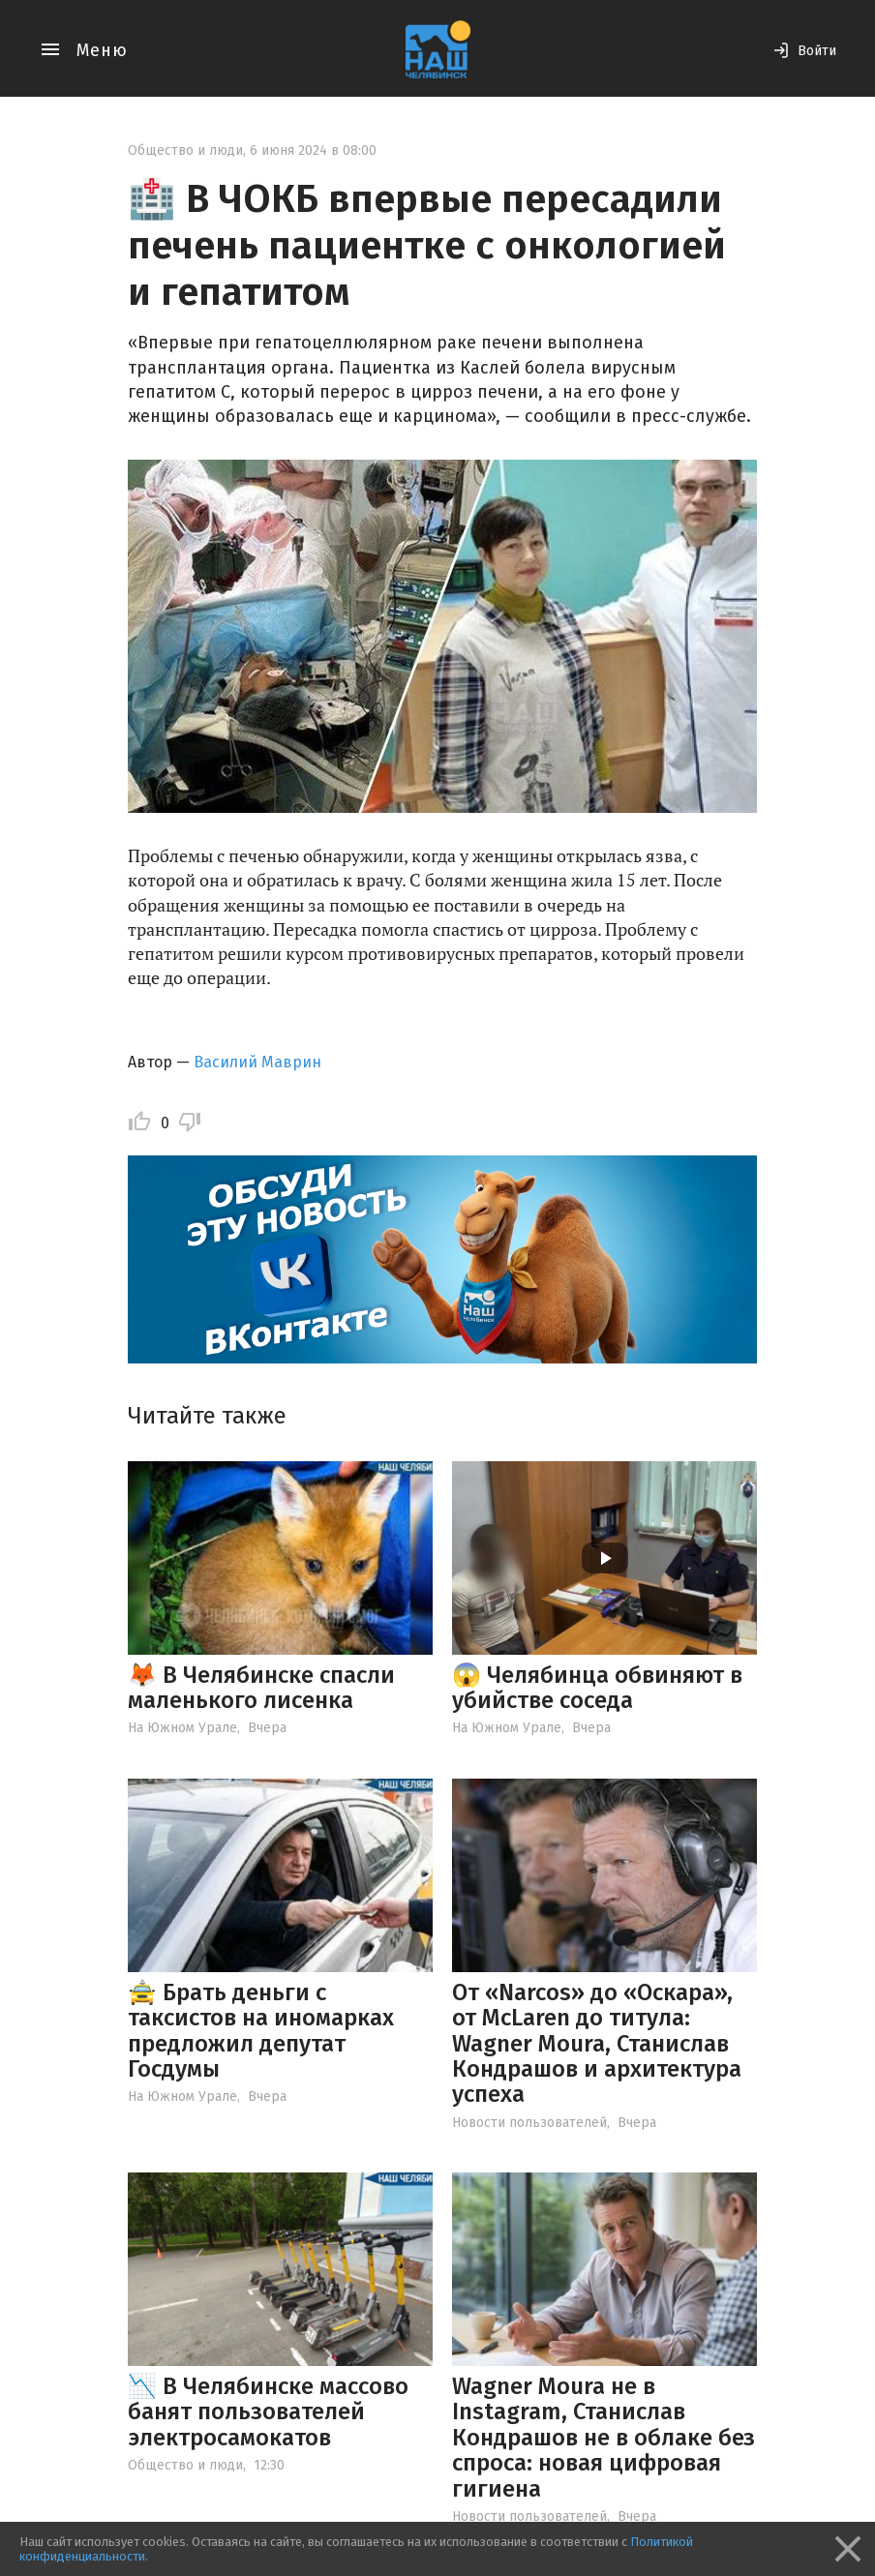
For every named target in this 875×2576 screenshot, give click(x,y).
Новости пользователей (529, 2122)
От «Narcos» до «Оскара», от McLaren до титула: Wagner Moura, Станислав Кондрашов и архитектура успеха (596, 2044)
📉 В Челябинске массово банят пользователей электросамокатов (268, 2412)
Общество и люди (185, 150)
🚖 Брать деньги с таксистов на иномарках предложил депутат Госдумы (261, 2030)
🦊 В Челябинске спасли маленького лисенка (261, 1688)
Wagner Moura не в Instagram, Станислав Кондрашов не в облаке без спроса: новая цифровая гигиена (603, 2437)
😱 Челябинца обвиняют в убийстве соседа (597, 1688)
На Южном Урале (182, 1728)
